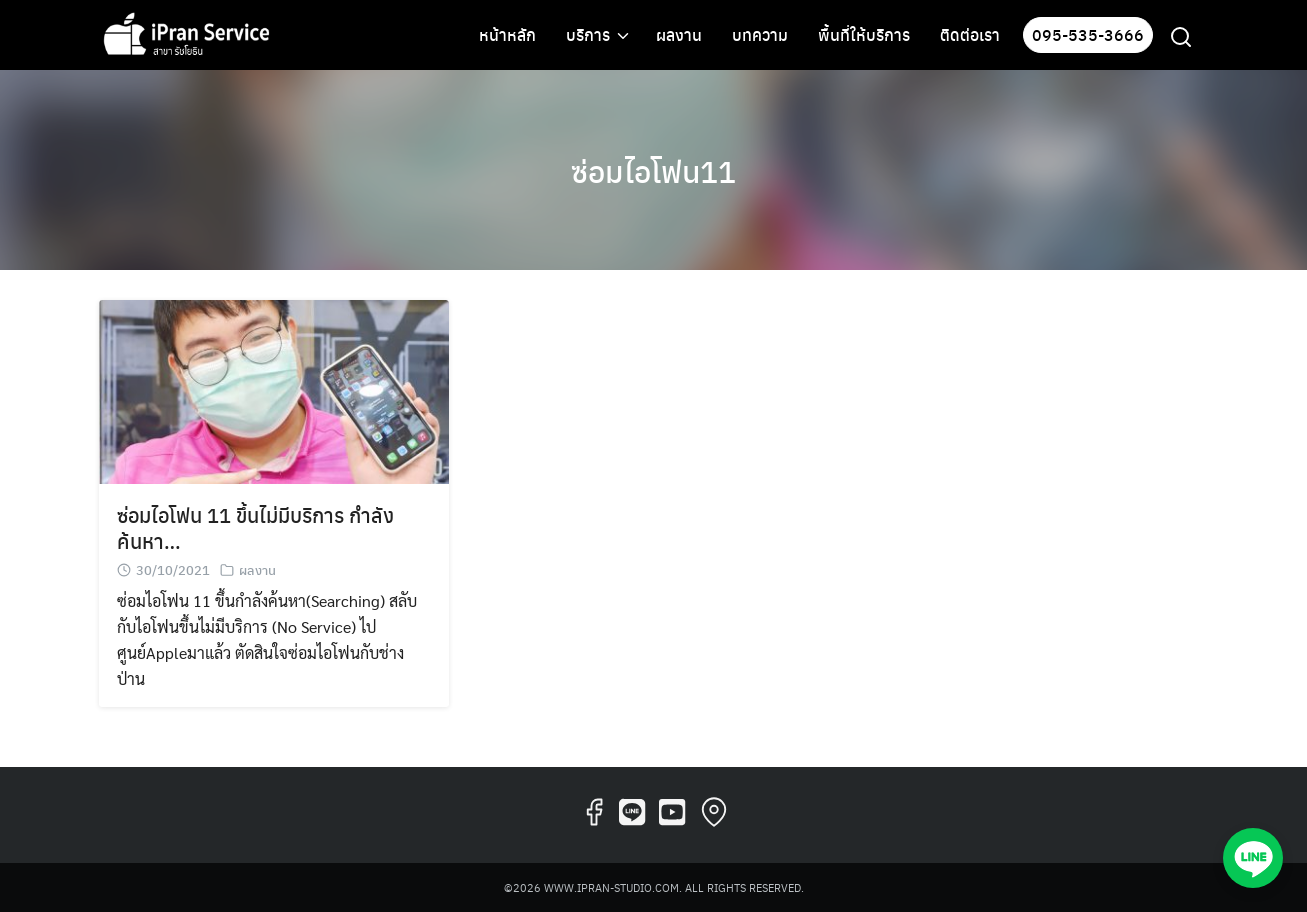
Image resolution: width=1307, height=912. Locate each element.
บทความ (760, 34)
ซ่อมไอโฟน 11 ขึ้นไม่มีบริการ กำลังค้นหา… (255, 527)
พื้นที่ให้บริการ (864, 34)
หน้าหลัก (507, 34)
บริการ (588, 34)
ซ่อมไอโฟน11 (654, 170)
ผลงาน (679, 34)
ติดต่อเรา (970, 34)
